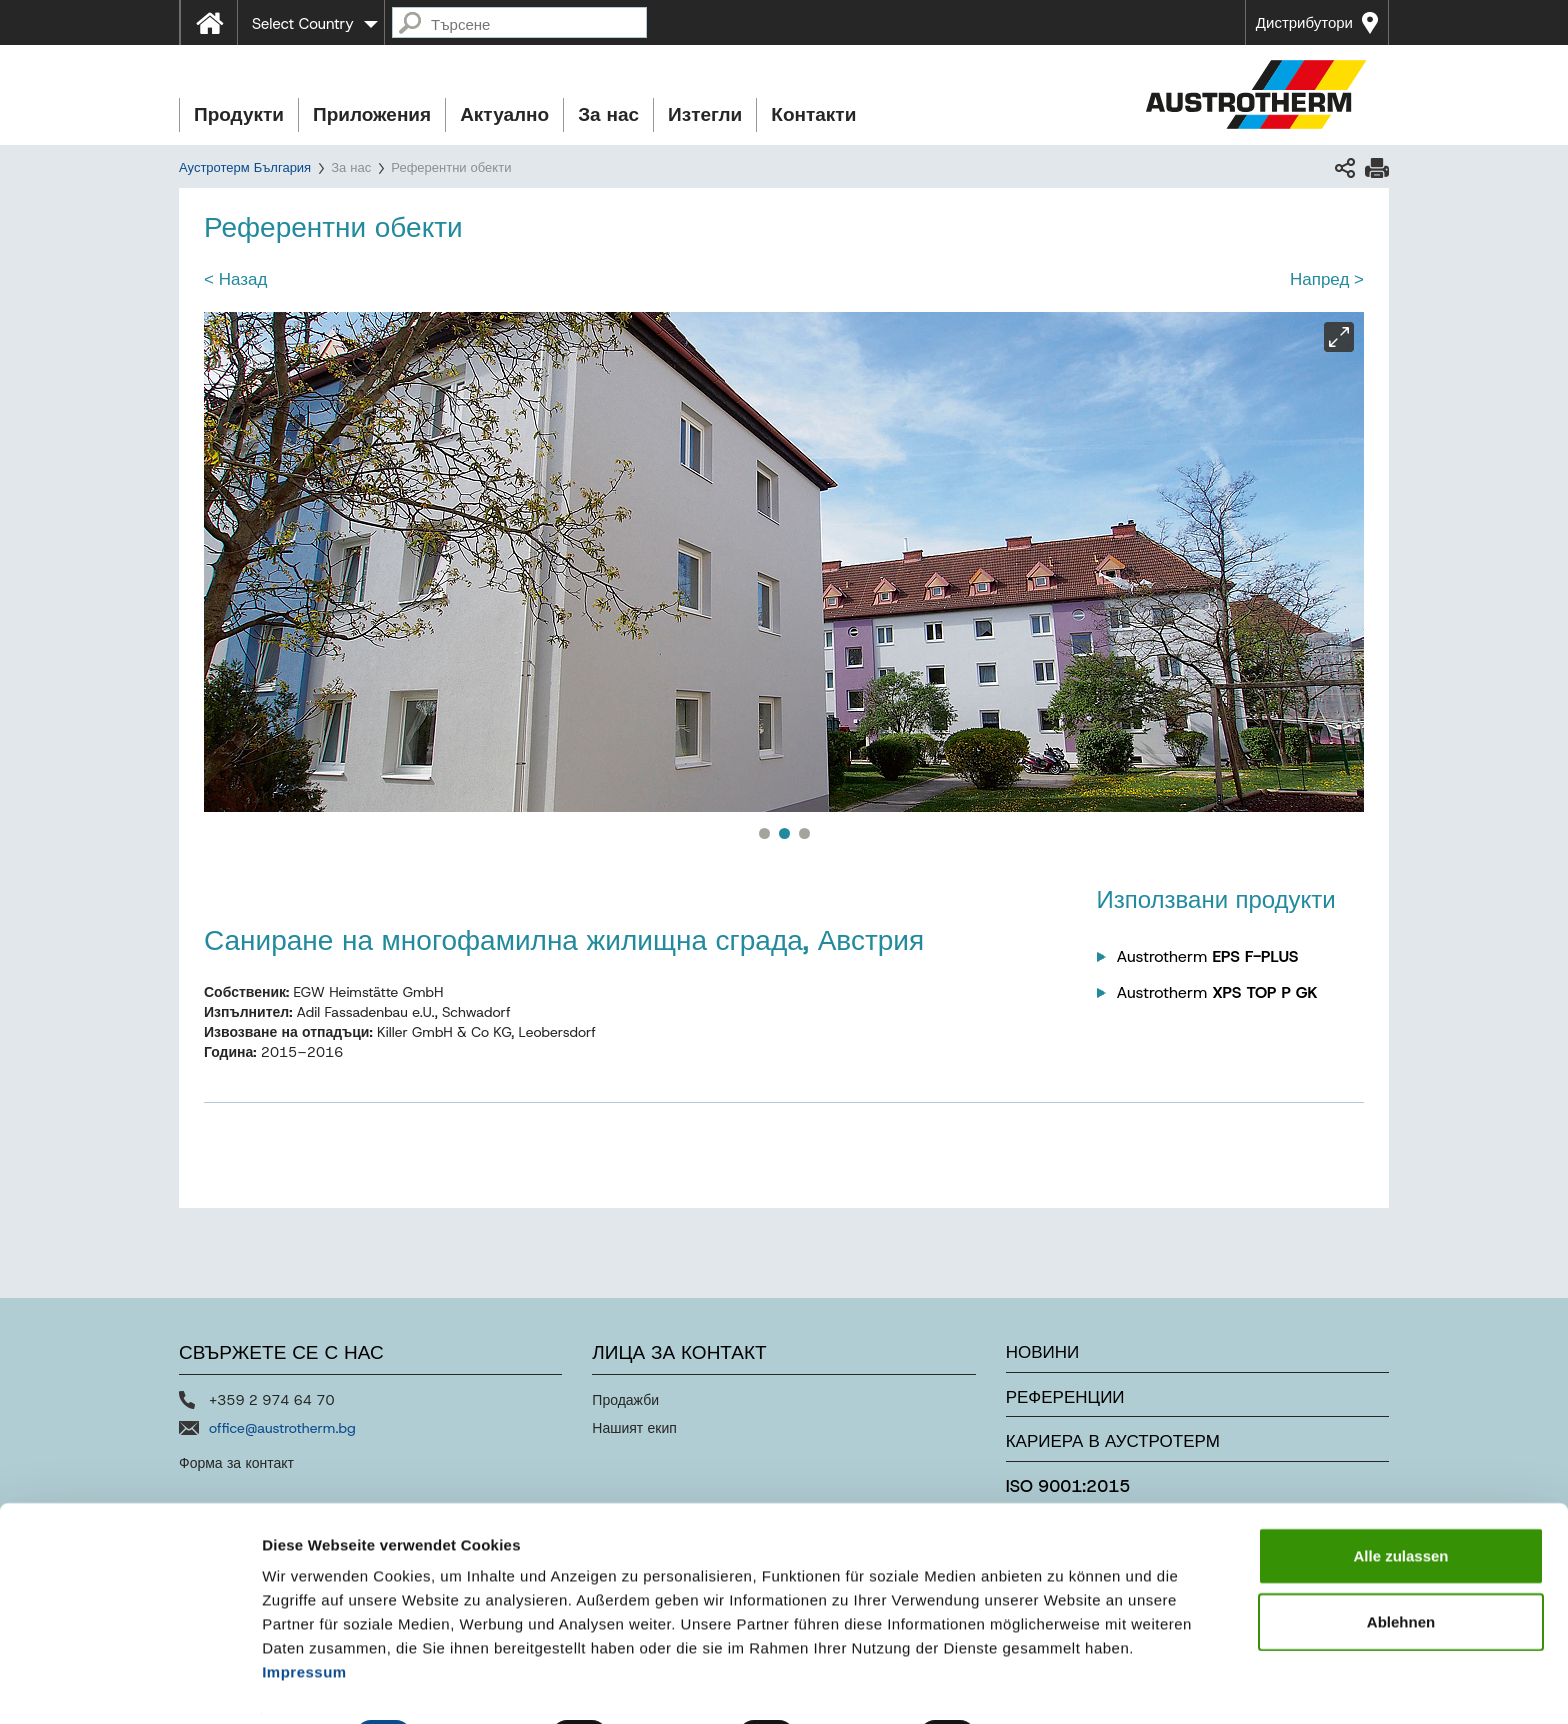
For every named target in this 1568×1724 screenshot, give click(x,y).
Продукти (239, 114)
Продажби (625, 1400)
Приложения (372, 114)
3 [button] (804, 833)
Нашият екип (634, 1428)
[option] (784, 562)
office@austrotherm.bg (282, 1428)
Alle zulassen (1400, 1503)
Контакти (813, 114)
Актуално (504, 114)
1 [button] (764, 833)
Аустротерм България (245, 167)
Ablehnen (1401, 1569)
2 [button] (784, 833)
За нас (608, 114)
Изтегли (705, 114)
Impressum (304, 1619)
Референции (1065, 1397)
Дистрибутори (1304, 23)
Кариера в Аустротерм (1113, 1441)
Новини (1043, 1352)
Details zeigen (1063, 1684)
